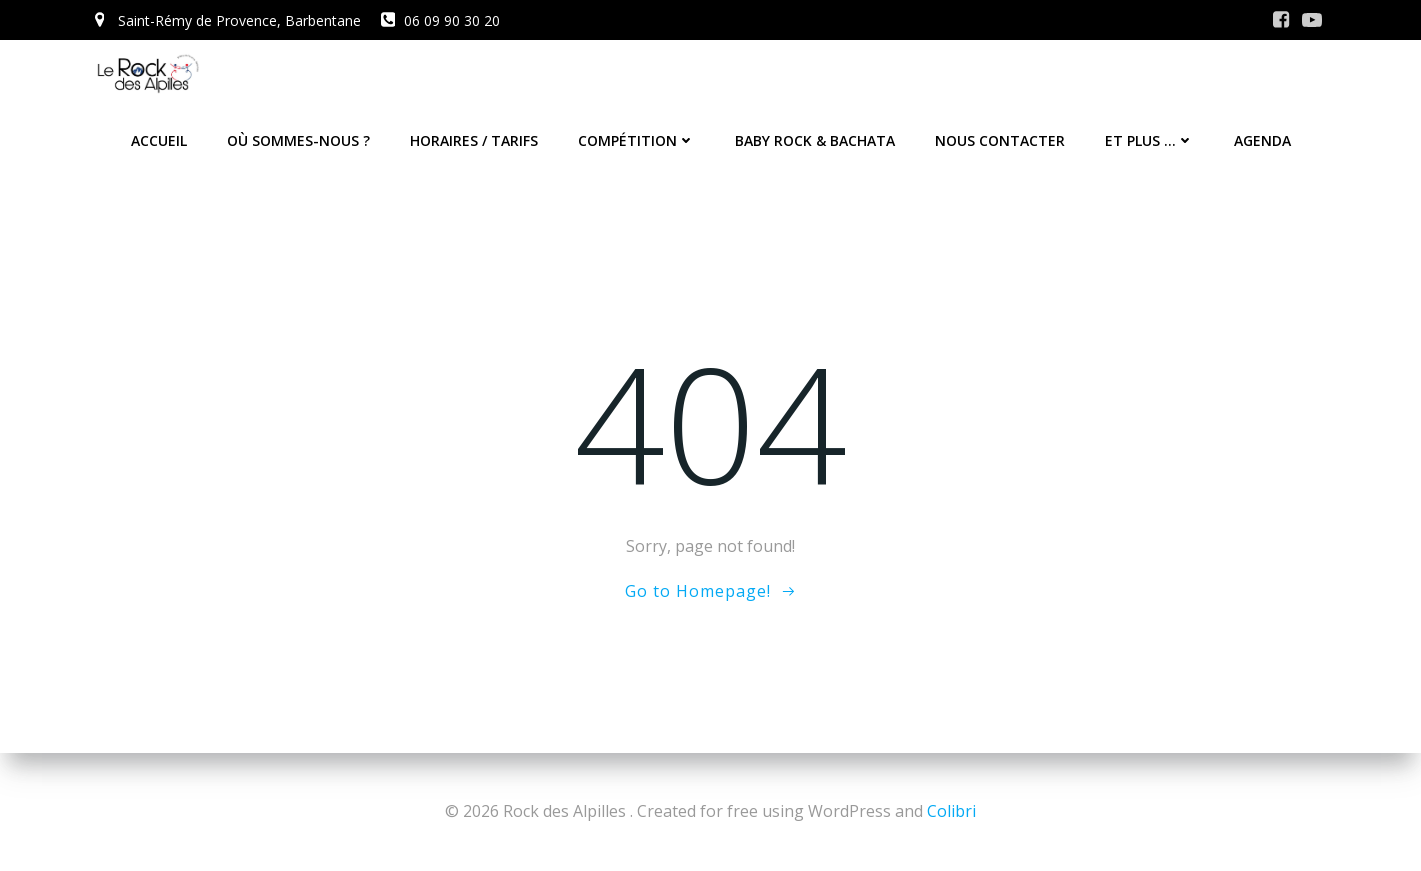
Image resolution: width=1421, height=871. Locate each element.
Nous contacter (1000, 140)
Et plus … (1149, 140)
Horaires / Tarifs (474, 140)
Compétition (636, 140)
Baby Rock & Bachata (815, 140)
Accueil (159, 140)
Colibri (951, 811)
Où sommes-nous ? (298, 140)
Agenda (1262, 140)
